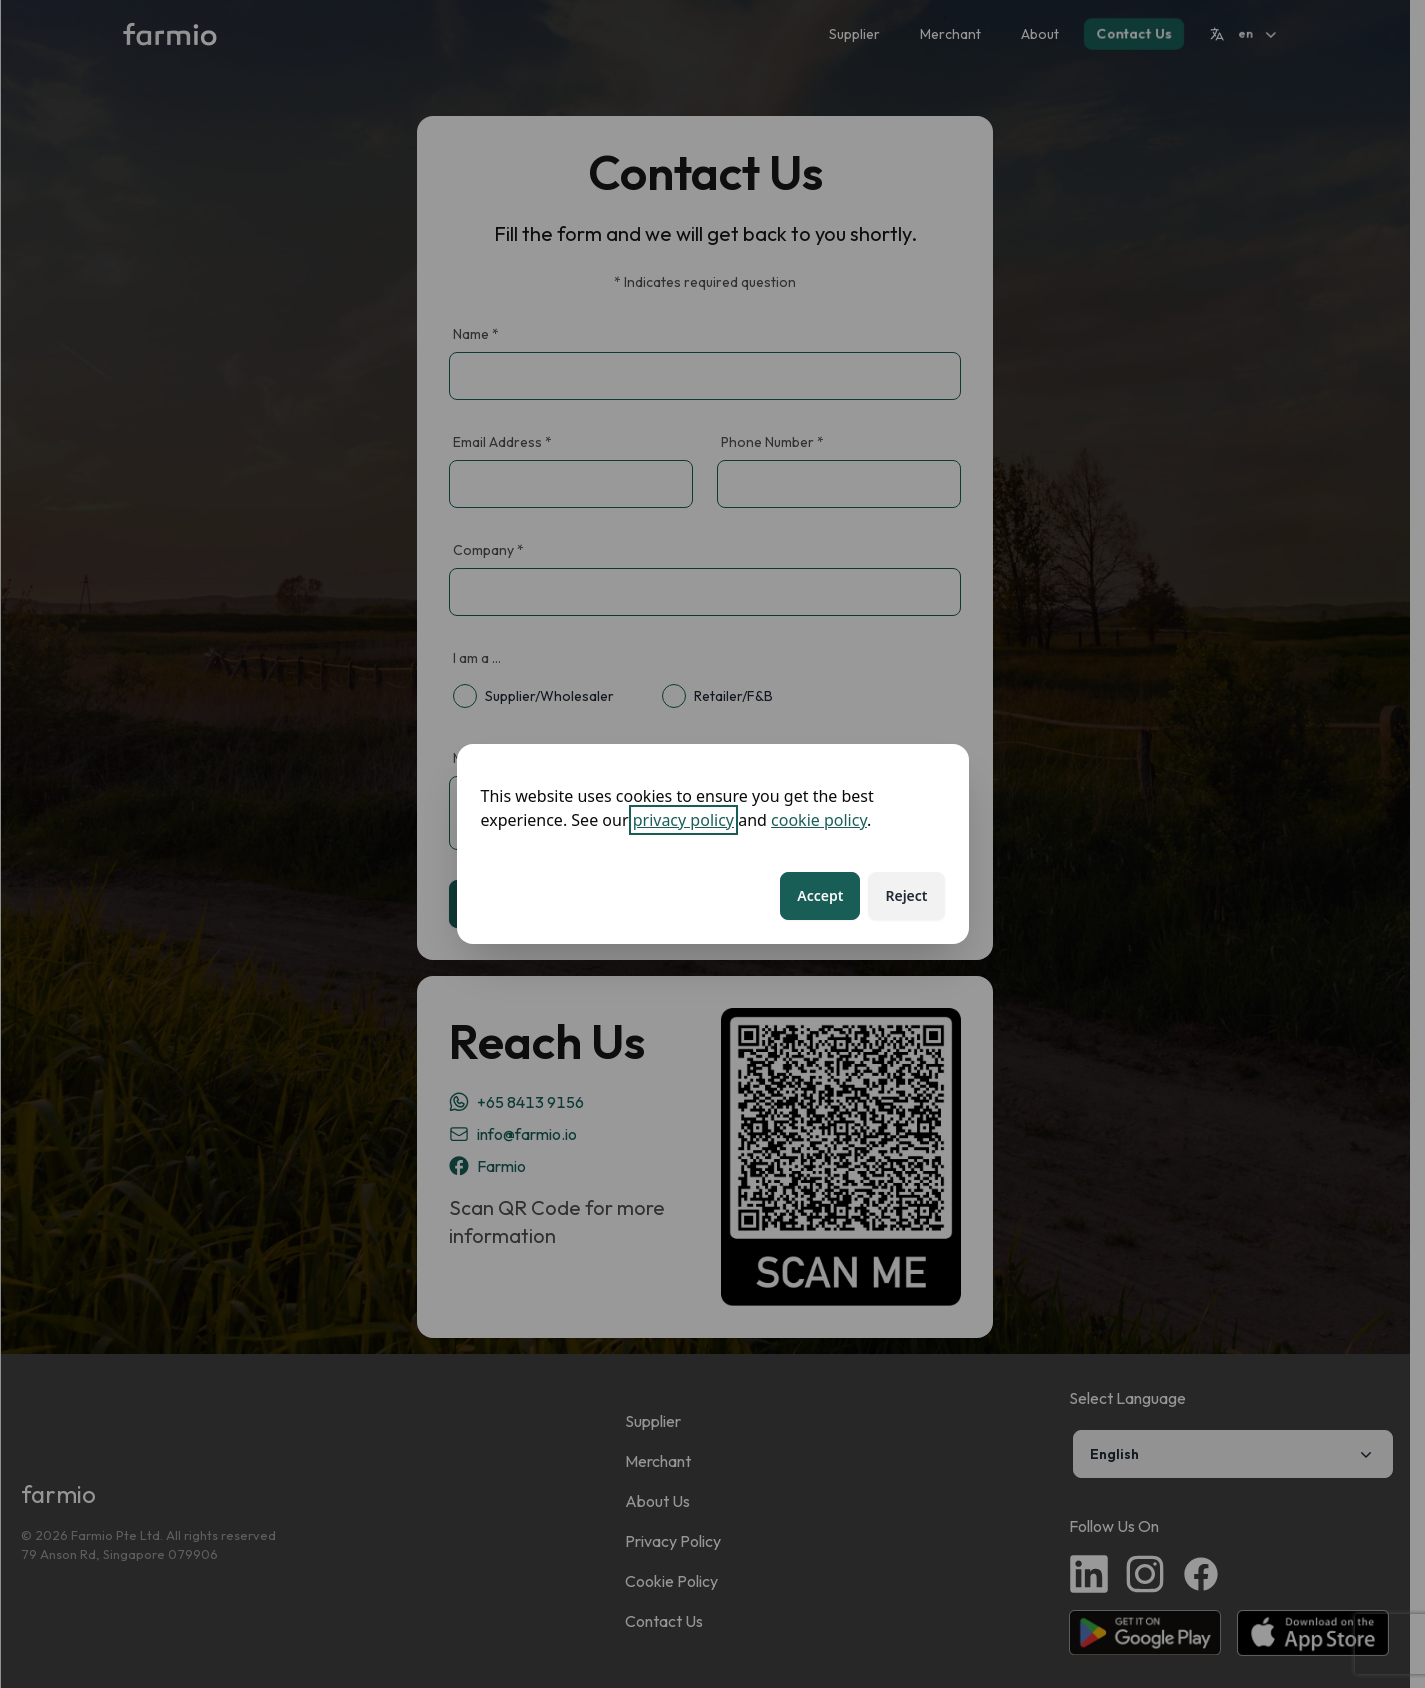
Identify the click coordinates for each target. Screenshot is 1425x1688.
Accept (820, 895)
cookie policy (819, 820)
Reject (906, 895)
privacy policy (683, 820)
